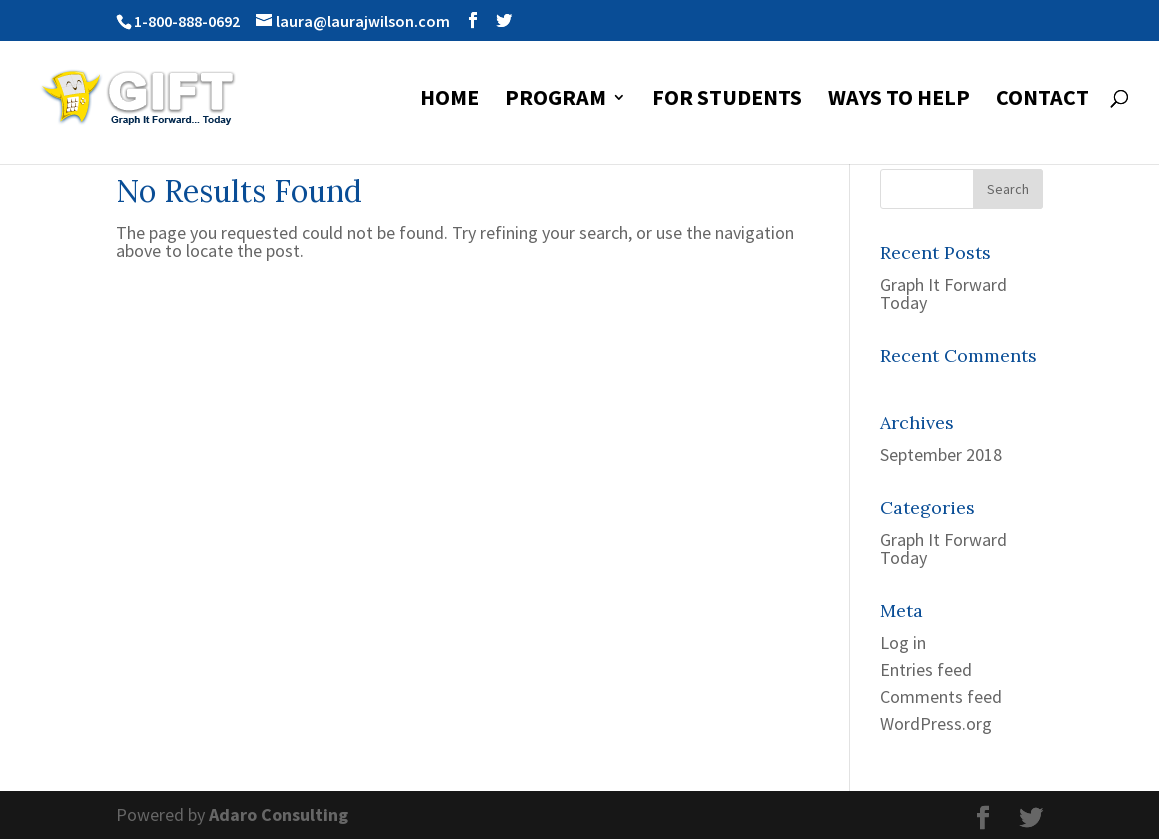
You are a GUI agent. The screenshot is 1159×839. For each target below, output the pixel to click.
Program (555, 100)
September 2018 (941, 454)
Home (449, 100)
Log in (903, 642)
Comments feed (941, 696)
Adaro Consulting (278, 814)
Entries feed (926, 669)
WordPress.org (936, 723)
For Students (727, 100)
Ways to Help (899, 100)
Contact (1042, 100)
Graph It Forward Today (943, 293)
